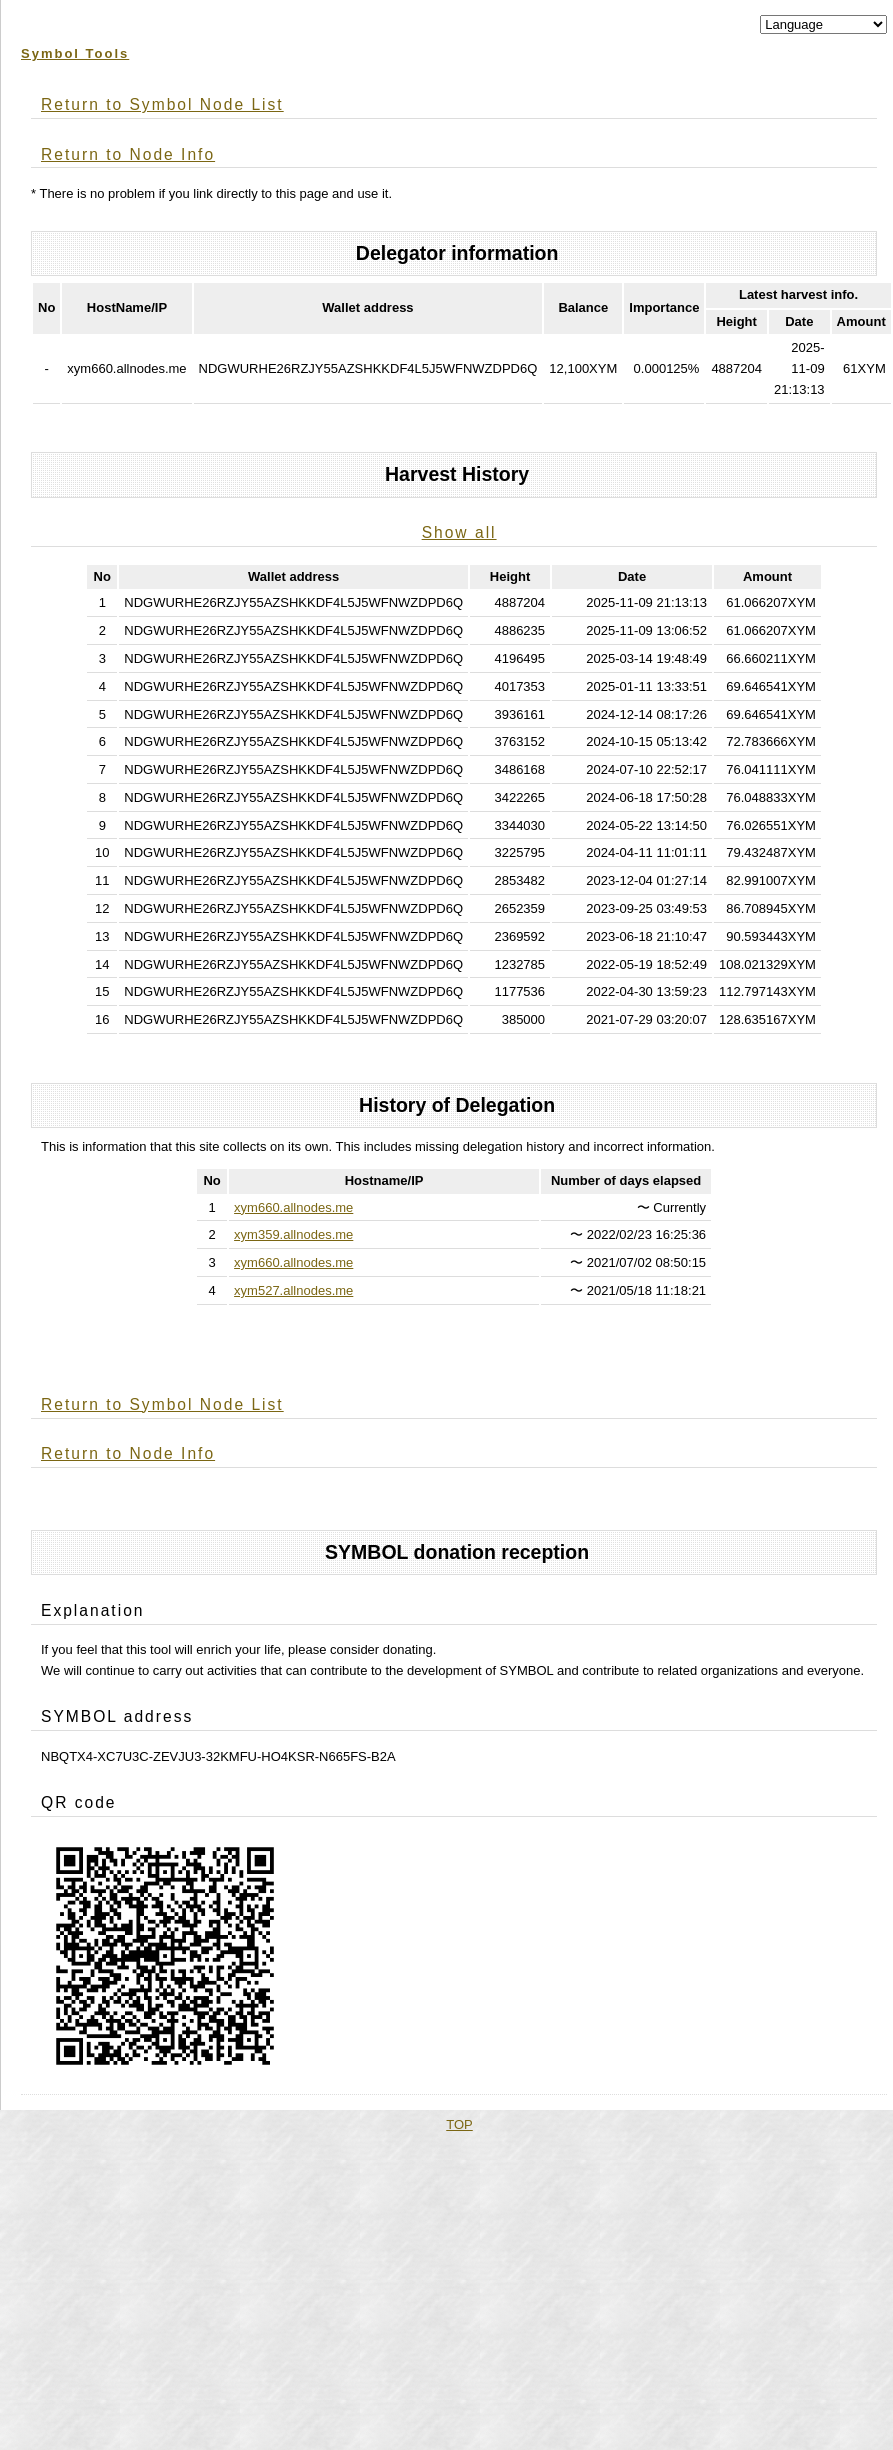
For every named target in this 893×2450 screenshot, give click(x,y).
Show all (459, 532)
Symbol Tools (75, 53)
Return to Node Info (128, 154)
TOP (459, 2124)
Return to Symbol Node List (162, 104)
